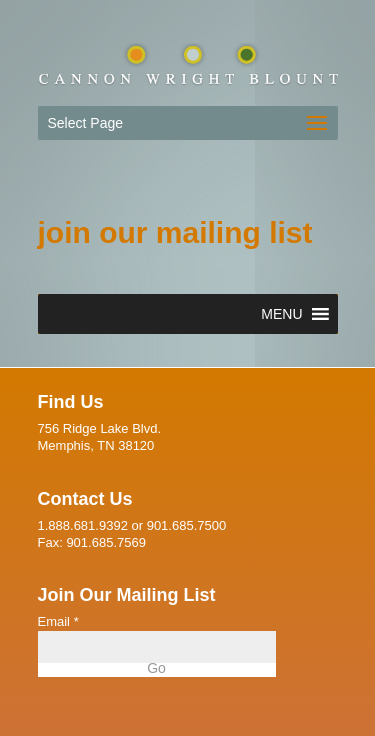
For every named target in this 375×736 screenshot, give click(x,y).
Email (58, 621)
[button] (281, 314)
